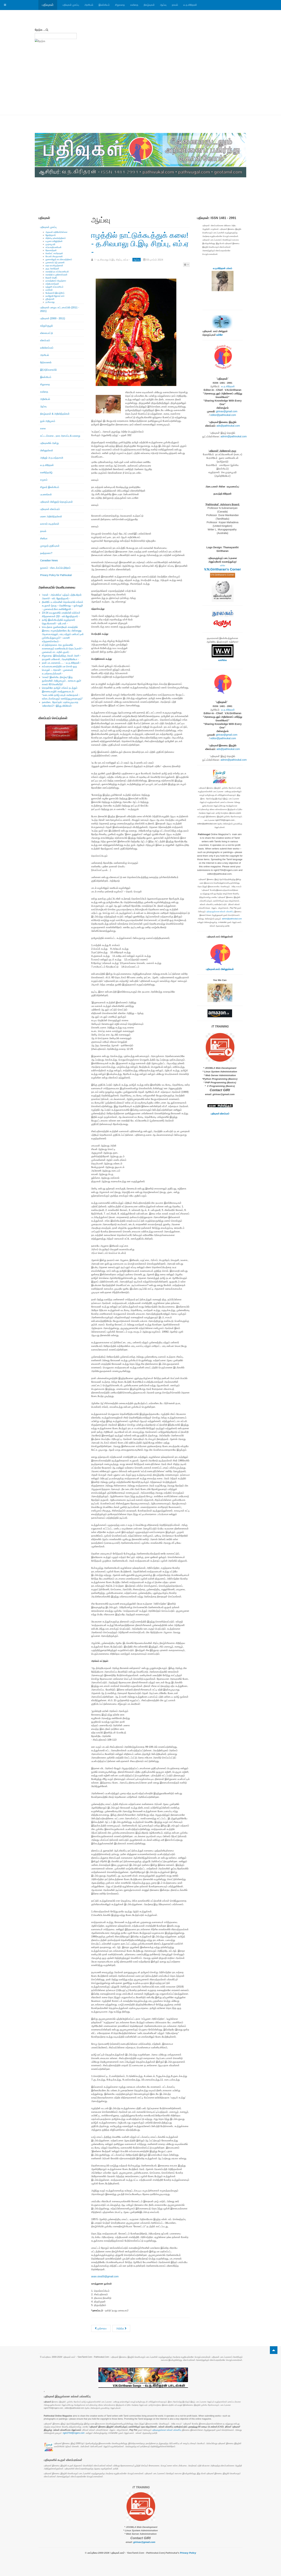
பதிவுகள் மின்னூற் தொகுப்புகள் (56, 501)
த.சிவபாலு (50, 302)
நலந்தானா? (46, 553)
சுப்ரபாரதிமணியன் (53, 247)
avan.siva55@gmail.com (105, 2276)
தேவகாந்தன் (51, 250)
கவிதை (134, 4)
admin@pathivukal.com (234, 436)
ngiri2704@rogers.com (74, 2433)
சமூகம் (43, 479)
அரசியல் (88, 4)
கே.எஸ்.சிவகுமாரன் (54, 256)
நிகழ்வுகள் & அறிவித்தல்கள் (55, 413)
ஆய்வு (163, 4)
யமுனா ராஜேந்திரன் (54, 241)
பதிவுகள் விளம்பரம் (50, 509)
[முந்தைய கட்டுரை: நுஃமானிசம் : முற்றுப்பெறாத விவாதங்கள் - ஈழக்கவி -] (101, 2328)
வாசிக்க (222, 660)
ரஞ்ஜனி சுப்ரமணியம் (54, 287)
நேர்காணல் (45, 362)
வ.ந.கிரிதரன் (190, 4)
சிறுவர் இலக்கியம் (49, 487)
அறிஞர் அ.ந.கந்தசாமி (51, 457)
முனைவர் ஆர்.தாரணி (55, 262)
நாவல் (175, 4)
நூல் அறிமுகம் (47, 421)
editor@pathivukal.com (223, 415)
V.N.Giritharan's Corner (222, 569)
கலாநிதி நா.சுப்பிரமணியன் (57, 271)
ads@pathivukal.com (228, 425)
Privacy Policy (188, 2552)
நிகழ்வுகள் (149, 4)
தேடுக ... (40, 29)
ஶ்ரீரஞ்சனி (50, 299)
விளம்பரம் (45, 340)
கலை (43, 428)
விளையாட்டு (46, 333)
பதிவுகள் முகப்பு (71, 4)
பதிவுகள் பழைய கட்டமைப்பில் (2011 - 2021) (59, 309)
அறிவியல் (45, 399)
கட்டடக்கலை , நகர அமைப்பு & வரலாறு (60, 435)
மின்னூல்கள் (46, 450)
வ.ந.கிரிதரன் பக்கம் (222, 268)
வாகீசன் (49, 290)
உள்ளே (219, 334)
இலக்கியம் (104, 4)
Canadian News (49, 560)
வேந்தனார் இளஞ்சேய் (55, 293)
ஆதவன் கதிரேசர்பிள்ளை (57, 232)
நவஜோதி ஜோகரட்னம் (55, 296)
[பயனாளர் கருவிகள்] (186, 264)
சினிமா (43, 538)
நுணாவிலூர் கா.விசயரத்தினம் (59, 259)
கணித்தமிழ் (46, 472)
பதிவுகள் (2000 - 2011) (52, 318)
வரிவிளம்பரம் (46, 347)
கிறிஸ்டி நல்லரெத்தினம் (56, 238)
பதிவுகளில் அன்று (49, 443)
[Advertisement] (140, 88)
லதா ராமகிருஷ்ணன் (54, 265)
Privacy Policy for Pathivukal (56, 575)
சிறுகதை (120, 4)
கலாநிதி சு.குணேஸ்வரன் (56, 274)
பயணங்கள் (46, 494)
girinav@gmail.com (226, 411)
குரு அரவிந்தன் (52, 268)
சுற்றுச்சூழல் (46, 325)
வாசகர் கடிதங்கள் (49, 523)
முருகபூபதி (50, 244)
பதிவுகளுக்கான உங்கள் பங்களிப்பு (220, 911)
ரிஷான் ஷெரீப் (51, 277)
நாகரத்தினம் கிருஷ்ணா (56, 281)
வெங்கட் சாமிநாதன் (54, 253)
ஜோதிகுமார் (51, 235)
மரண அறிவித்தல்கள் (51, 516)
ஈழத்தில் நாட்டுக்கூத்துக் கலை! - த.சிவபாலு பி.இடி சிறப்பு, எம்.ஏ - (140, 243)
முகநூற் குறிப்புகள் (49, 545)
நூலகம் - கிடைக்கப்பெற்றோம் (55, 567)
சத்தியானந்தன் (52, 284)
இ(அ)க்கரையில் (48, 369)
